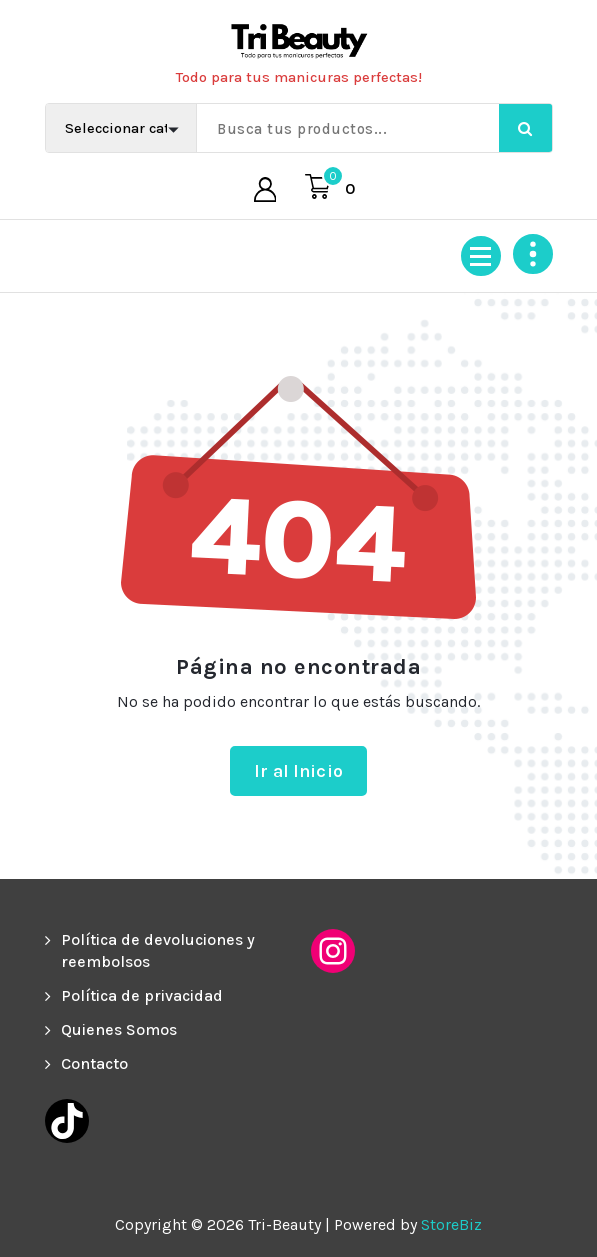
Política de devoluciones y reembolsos (158, 950)
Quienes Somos (119, 1029)
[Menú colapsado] (481, 256)
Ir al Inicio (298, 771)
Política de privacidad (142, 995)
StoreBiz (451, 1224)
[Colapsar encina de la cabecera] (533, 254)
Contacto (94, 1063)
